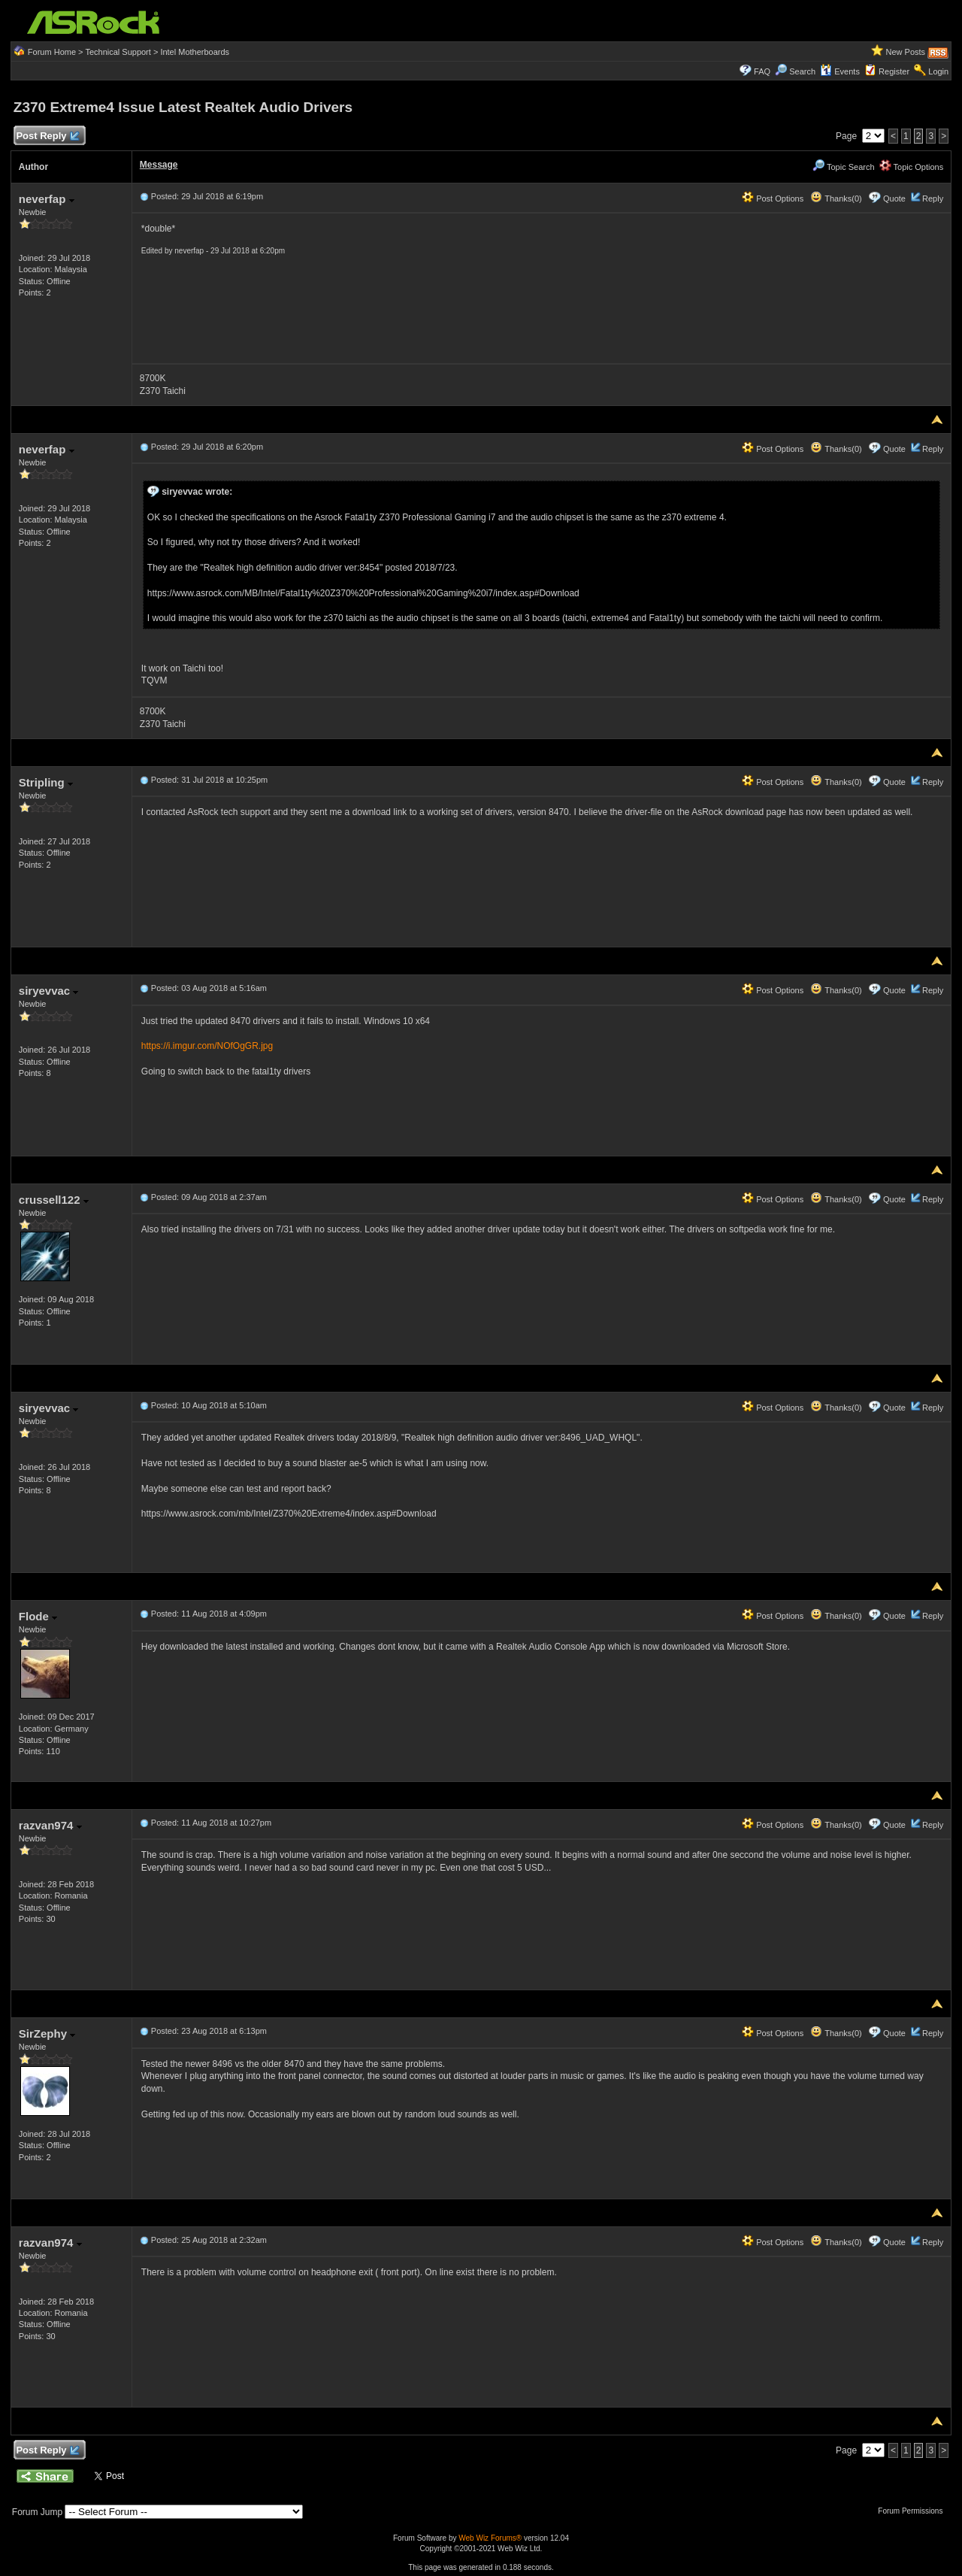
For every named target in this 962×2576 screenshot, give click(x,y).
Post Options (772, 198)
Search (802, 71)
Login (938, 71)
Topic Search (843, 166)
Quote (894, 198)
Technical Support (117, 51)
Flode (38, 1616)
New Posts (906, 51)
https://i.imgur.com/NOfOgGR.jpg (207, 1046)
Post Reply (47, 136)
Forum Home (52, 51)
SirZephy (47, 2033)
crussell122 (54, 1199)
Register (894, 71)
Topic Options (911, 166)
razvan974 (50, 1825)
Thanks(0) (835, 198)
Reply (932, 198)
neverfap (46, 198)
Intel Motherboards (194, 51)
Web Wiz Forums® (490, 2538)
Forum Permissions (914, 2511)
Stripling (46, 782)
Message (159, 164)
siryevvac (49, 990)
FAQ (762, 71)
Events (840, 71)
